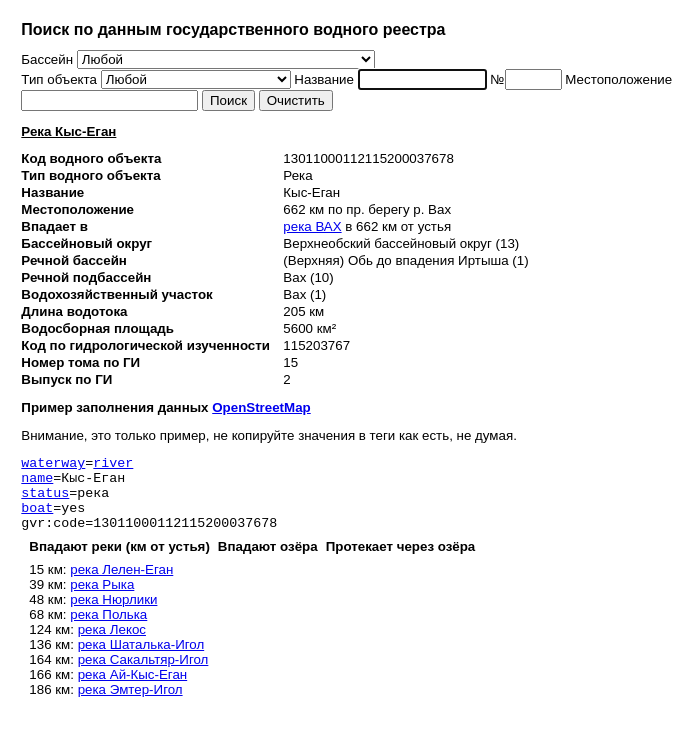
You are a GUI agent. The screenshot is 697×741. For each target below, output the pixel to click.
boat (37, 519)
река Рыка (102, 599)
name (37, 483)
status (45, 501)
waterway (53, 465)
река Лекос (112, 644)
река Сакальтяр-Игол (143, 674)
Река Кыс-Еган (68, 131)
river (113, 465)
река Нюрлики (113, 614)
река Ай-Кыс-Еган (133, 689)
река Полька (108, 629)
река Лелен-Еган (121, 584)
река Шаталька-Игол (141, 659)
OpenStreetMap (261, 407)
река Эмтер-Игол (130, 704)
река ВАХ (312, 226)
